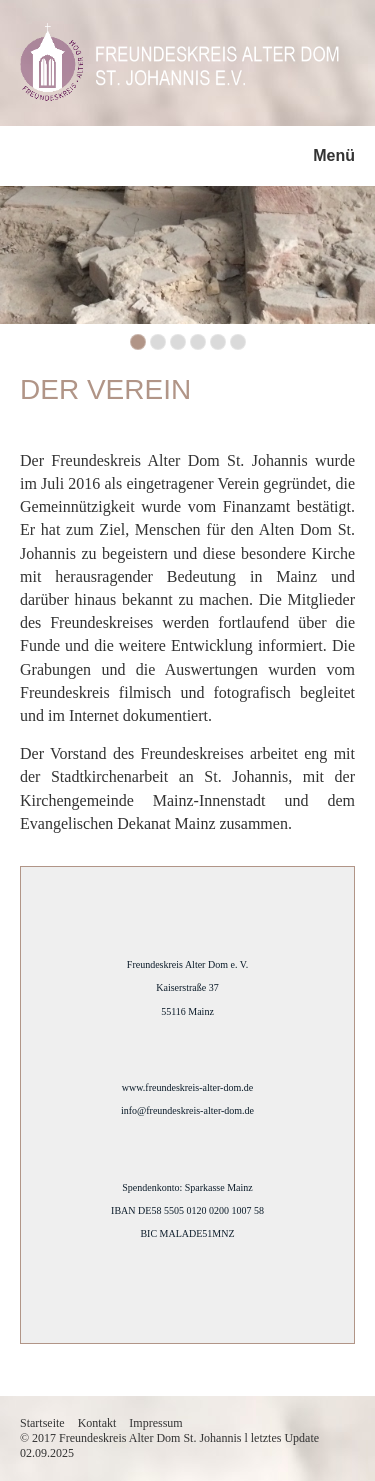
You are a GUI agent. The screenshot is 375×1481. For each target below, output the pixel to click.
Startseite (42, 1423)
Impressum (155, 1423)
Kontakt (97, 1423)
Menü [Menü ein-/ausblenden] (334, 155)
